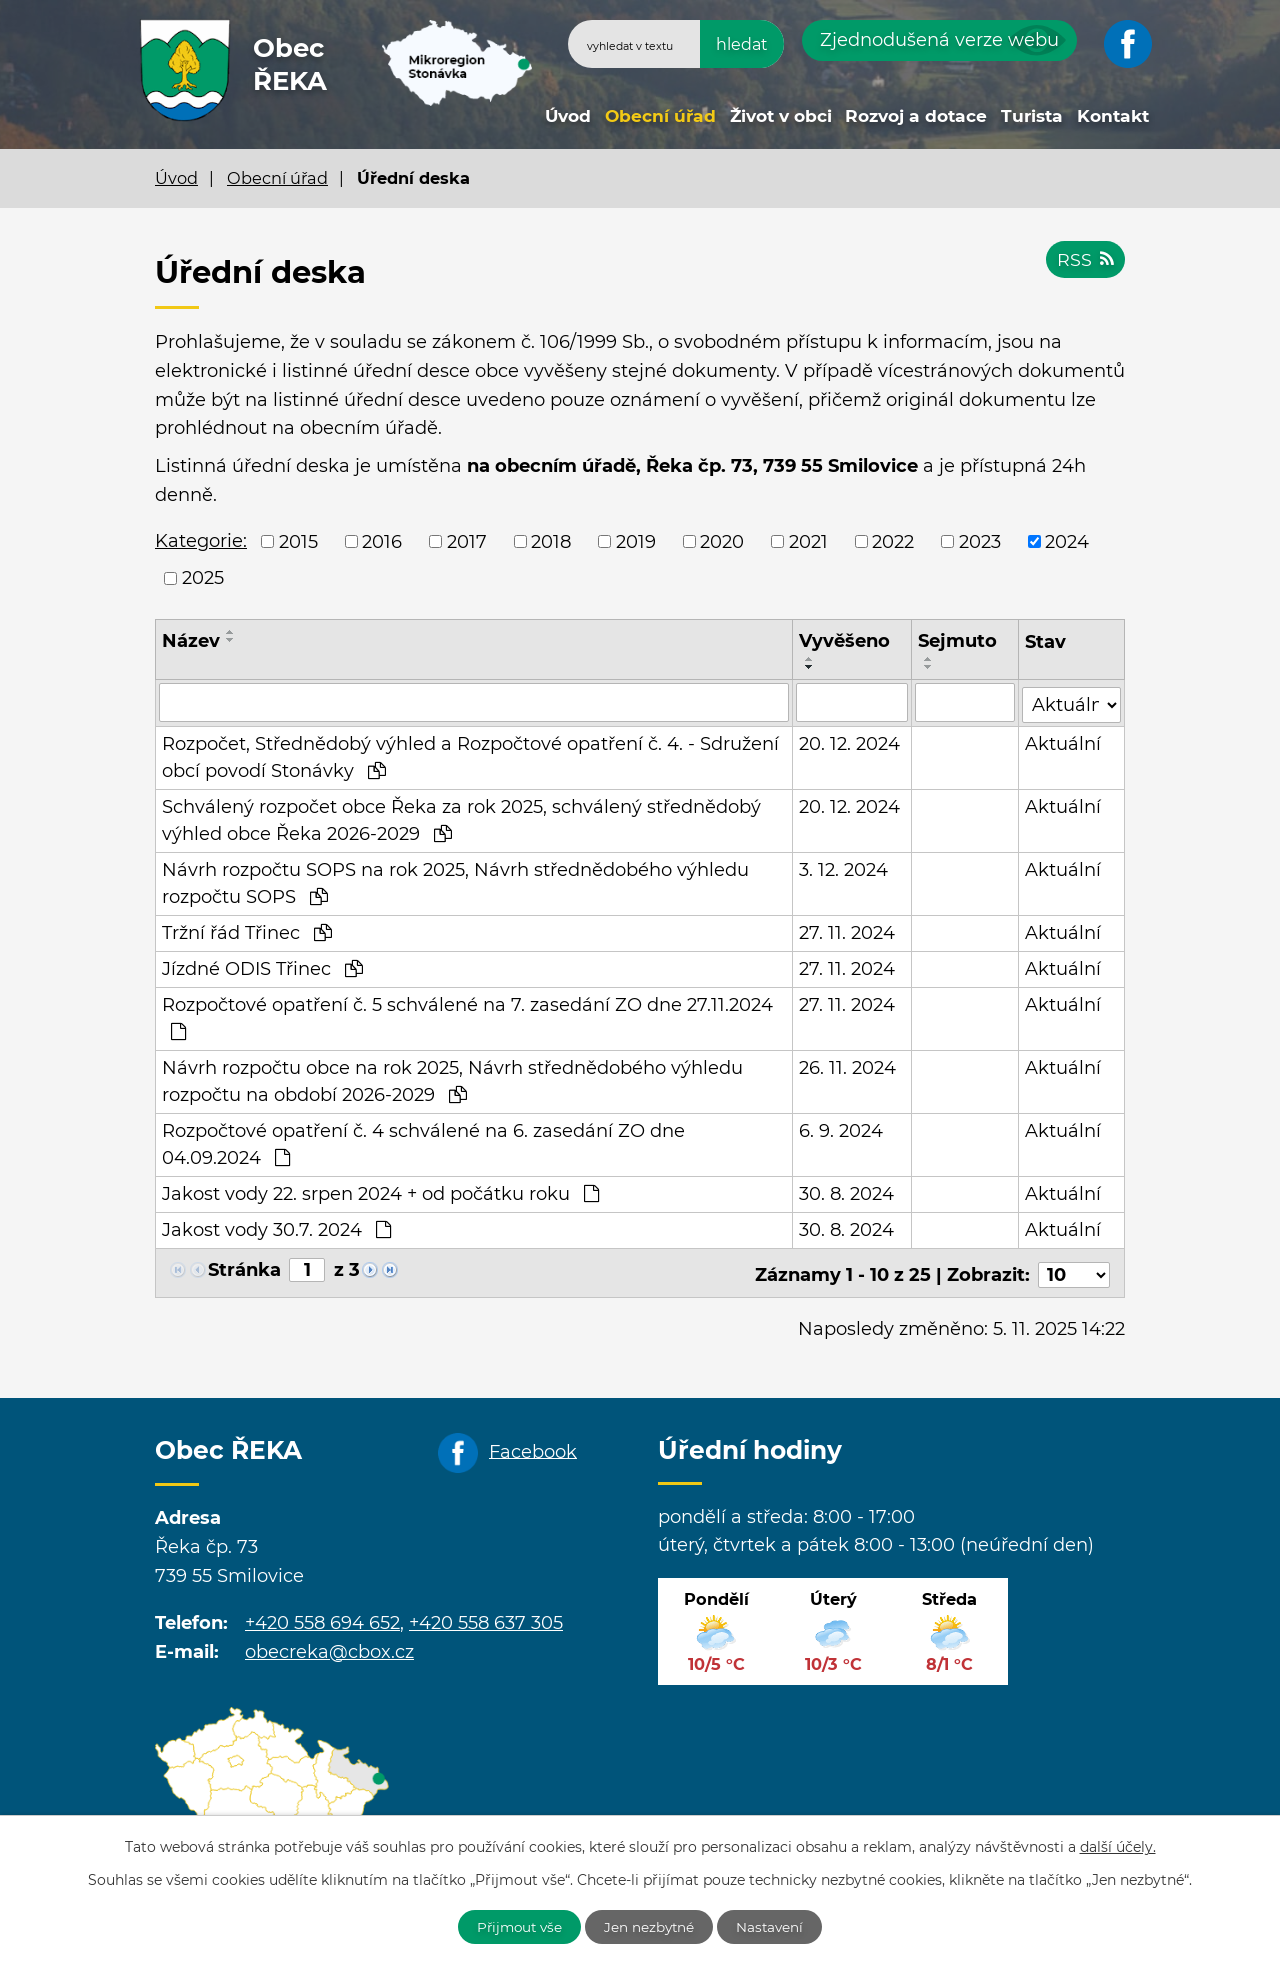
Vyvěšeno (844, 641)
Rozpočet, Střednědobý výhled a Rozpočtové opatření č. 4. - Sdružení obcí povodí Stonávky (470, 755)
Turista (1032, 115)
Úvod (568, 115)
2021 (808, 541)
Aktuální (1064, 742)
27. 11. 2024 (847, 931)
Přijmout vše (514, 1926)
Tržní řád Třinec (247, 931)
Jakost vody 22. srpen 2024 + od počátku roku (380, 1192)
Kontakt (1113, 115)
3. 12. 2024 (843, 868)
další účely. (1118, 1846)
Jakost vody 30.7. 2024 (276, 1228)
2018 (551, 541)
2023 (980, 541)
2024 (1067, 541)
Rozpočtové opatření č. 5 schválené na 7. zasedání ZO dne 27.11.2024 (467, 1015)
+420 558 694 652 (322, 1617)
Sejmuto (957, 641)
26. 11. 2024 (847, 1066)
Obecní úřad (660, 115)
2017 (467, 541)
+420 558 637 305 (486, 1617)
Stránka (244, 1268)
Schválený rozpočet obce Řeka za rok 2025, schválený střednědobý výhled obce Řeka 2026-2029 (461, 818)
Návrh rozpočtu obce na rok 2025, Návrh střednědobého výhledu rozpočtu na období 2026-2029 (452, 1079)
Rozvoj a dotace (916, 115)
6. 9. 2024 (841, 1129)
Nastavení (777, 1926)
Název (191, 641)
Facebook (533, 1445)
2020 (722, 541)
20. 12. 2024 (849, 742)
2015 (298, 541)
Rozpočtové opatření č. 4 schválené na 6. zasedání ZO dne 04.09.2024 (423, 1142)
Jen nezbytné (651, 1926)
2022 (893, 541)
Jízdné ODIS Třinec (262, 967)
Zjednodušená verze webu (939, 40)
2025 (203, 578)
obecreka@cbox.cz (329, 1645)
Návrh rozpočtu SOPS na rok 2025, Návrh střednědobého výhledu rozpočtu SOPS (455, 881)
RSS (1085, 262)
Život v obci (781, 115)
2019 (636, 541)
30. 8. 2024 (846, 1192)
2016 (382, 541)
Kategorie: (201, 541)
